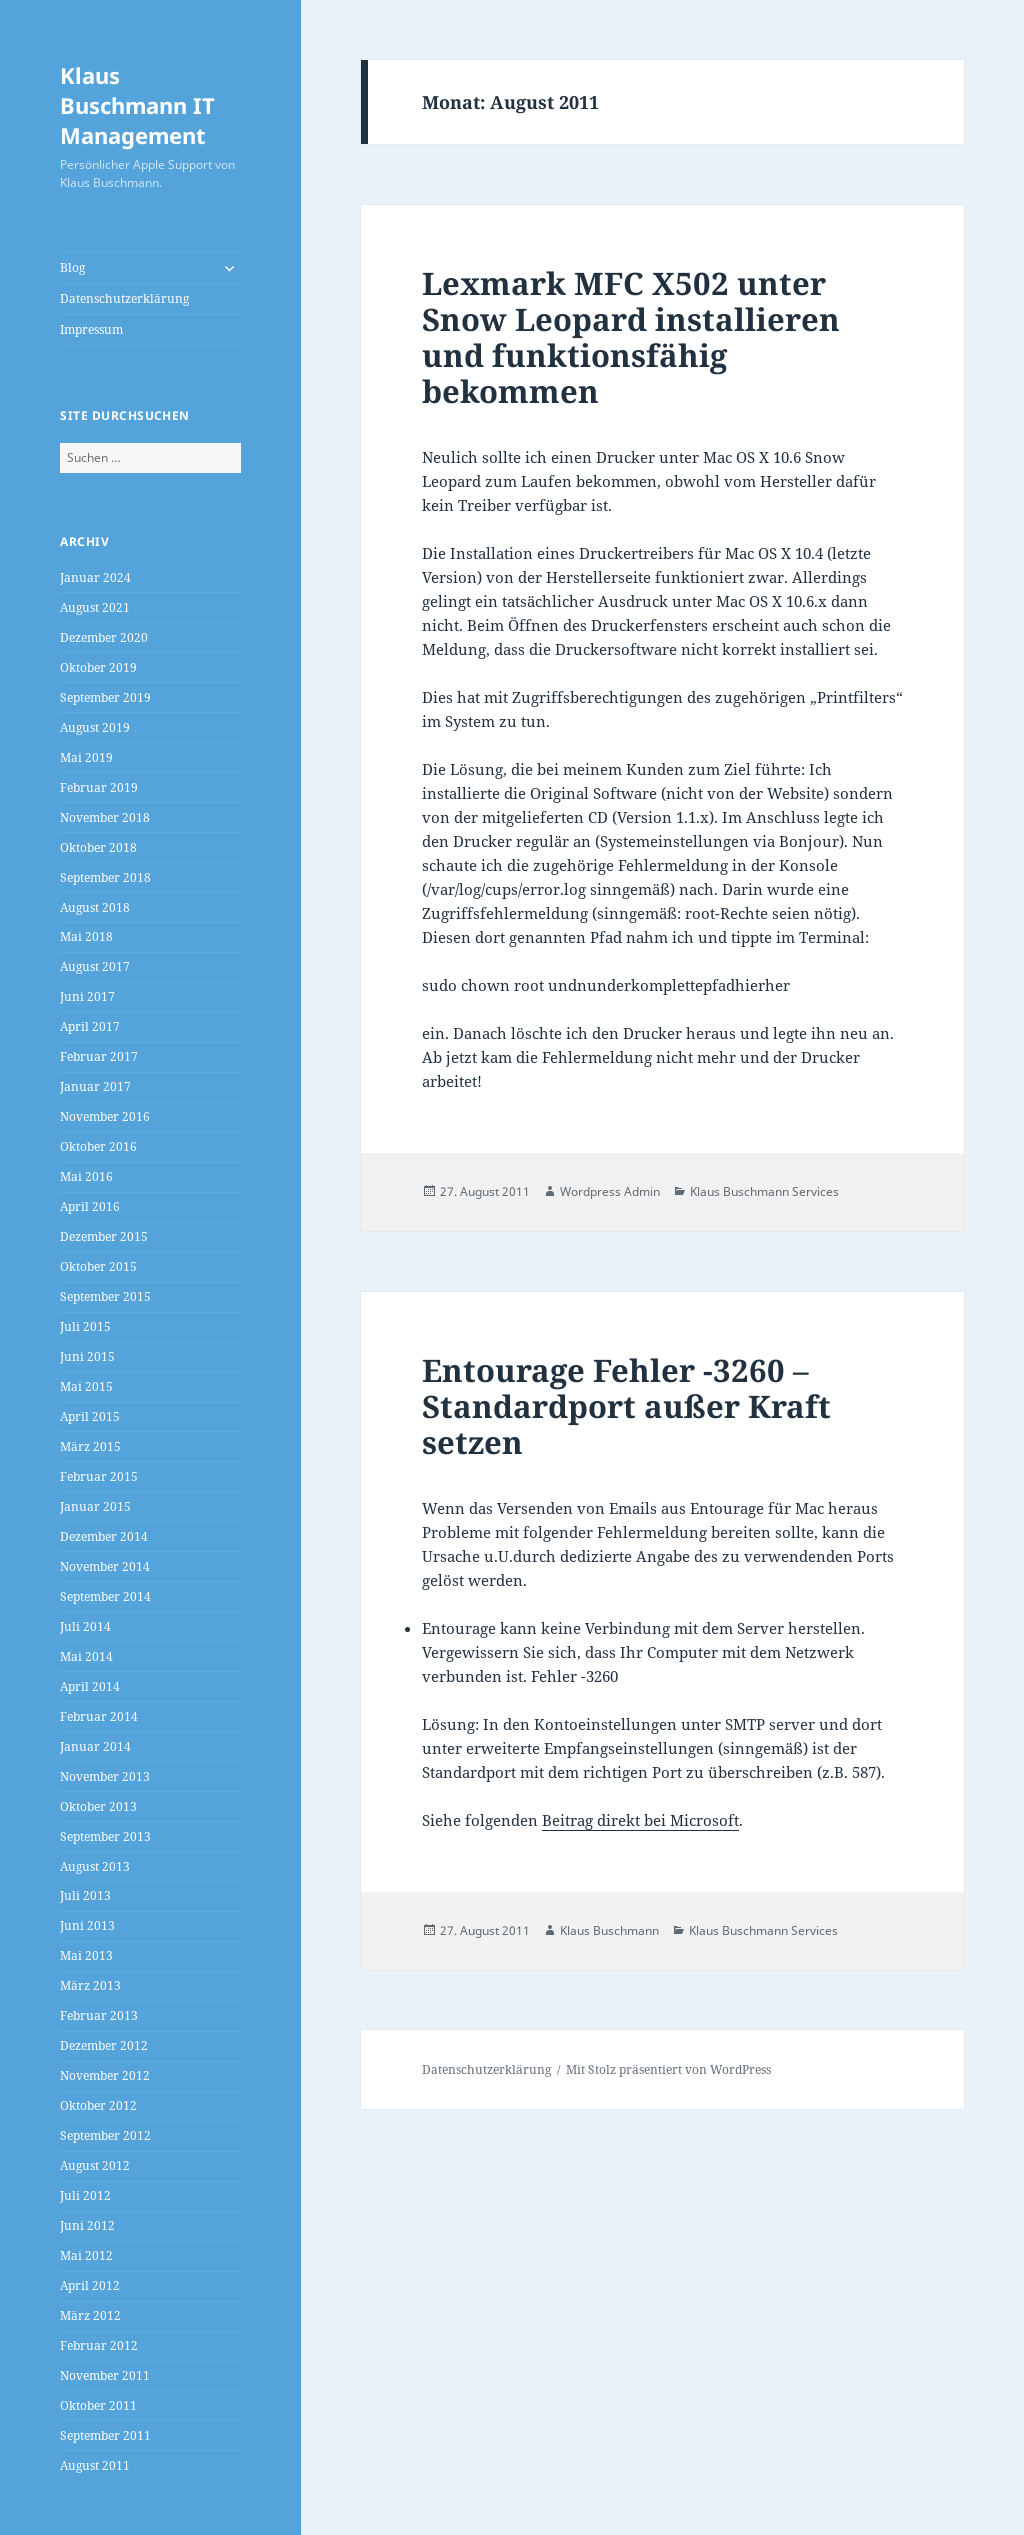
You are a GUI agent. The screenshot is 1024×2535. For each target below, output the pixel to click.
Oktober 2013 (98, 1806)
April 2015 (90, 1416)
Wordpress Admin (610, 1191)
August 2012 (95, 2165)
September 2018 (105, 877)
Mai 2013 (86, 1955)
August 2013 (95, 1866)
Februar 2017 (99, 1056)
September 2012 (105, 2135)
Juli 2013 (85, 1895)
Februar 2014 (99, 1716)
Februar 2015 (99, 1476)
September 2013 (105, 1836)
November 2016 (105, 1116)
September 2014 (105, 1596)
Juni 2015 (87, 1356)
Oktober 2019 (98, 667)
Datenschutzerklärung (124, 298)
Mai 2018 (86, 936)
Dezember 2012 (104, 2045)
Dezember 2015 (104, 1236)
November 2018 (105, 817)
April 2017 (90, 1026)
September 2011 (105, 2435)
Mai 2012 (86, 2255)
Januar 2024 (95, 577)
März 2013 (90, 1985)
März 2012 (90, 2315)
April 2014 (90, 1686)
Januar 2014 (95, 1746)
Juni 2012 (87, 2225)
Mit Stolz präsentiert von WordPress (668, 2069)
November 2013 (105, 1776)
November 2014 (105, 1566)
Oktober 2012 (98, 2105)
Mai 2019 (86, 757)
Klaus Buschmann (609, 1930)
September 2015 (105, 1296)
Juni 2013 (87, 1925)
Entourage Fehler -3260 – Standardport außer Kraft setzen (626, 1406)
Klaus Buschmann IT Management (137, 105)
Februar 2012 (99, 2345)
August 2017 (95, 966)
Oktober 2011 (98, 2405)
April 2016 (90, 1206)
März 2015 (90, 1446)
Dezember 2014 (104, 1536)
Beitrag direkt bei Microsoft (640, 1820)
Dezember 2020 (104, 637)
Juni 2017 (87, 996)
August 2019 (95, 727)
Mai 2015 (86, 1386)
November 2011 (105, 2375)
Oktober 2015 (98, 1266)
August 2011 (95, 2465)
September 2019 (105, 697)
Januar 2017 (95, 1086)
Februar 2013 (99, 2015)
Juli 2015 (85, 1326)
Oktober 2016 (98, 1146)
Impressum (91, 329)
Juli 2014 (85, 1626)
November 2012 (105, 2075)
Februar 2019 (99, 787)
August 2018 (95, 907)
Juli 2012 (85, 2195)
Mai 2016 (86, 1176)
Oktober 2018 (98, 847)
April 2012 (90, 2285)
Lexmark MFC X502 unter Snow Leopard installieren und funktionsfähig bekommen (631, 337)
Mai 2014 (86, 1656)
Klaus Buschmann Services (764, 1191)
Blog (72, 267)
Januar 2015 (95, 1506)
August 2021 (95, 607)
